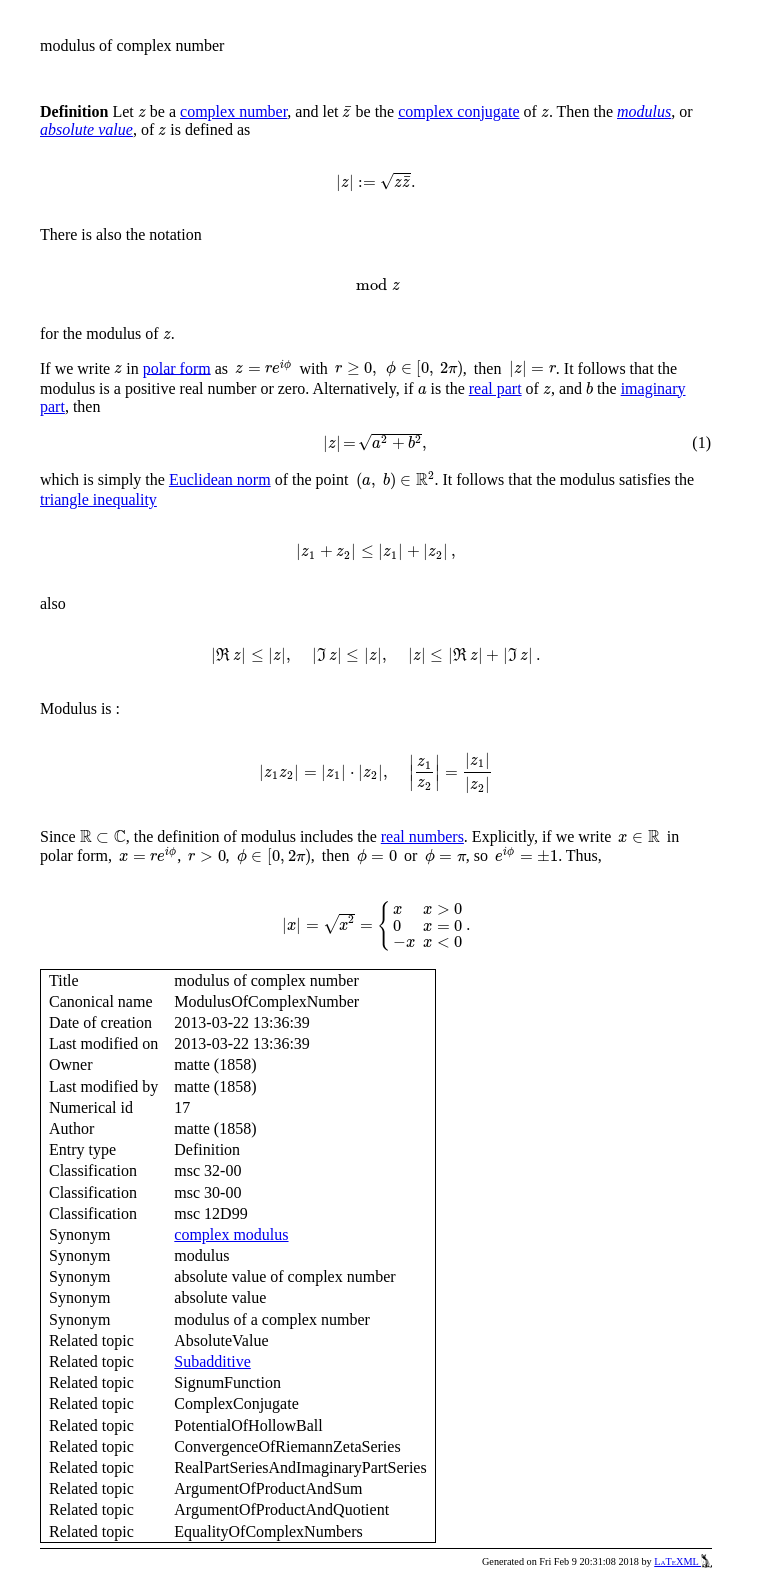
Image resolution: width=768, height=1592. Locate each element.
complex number (233, 111)
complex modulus (231, 1234)
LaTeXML (683, 1561)
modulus (644, 111)
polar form (177, 367)
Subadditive (212, 1361)
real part (495, 388)
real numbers (422, 836)
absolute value (86, 129)
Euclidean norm (220, 479)
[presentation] (142, 112)
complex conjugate (458, 111)
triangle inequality (98, 499)
